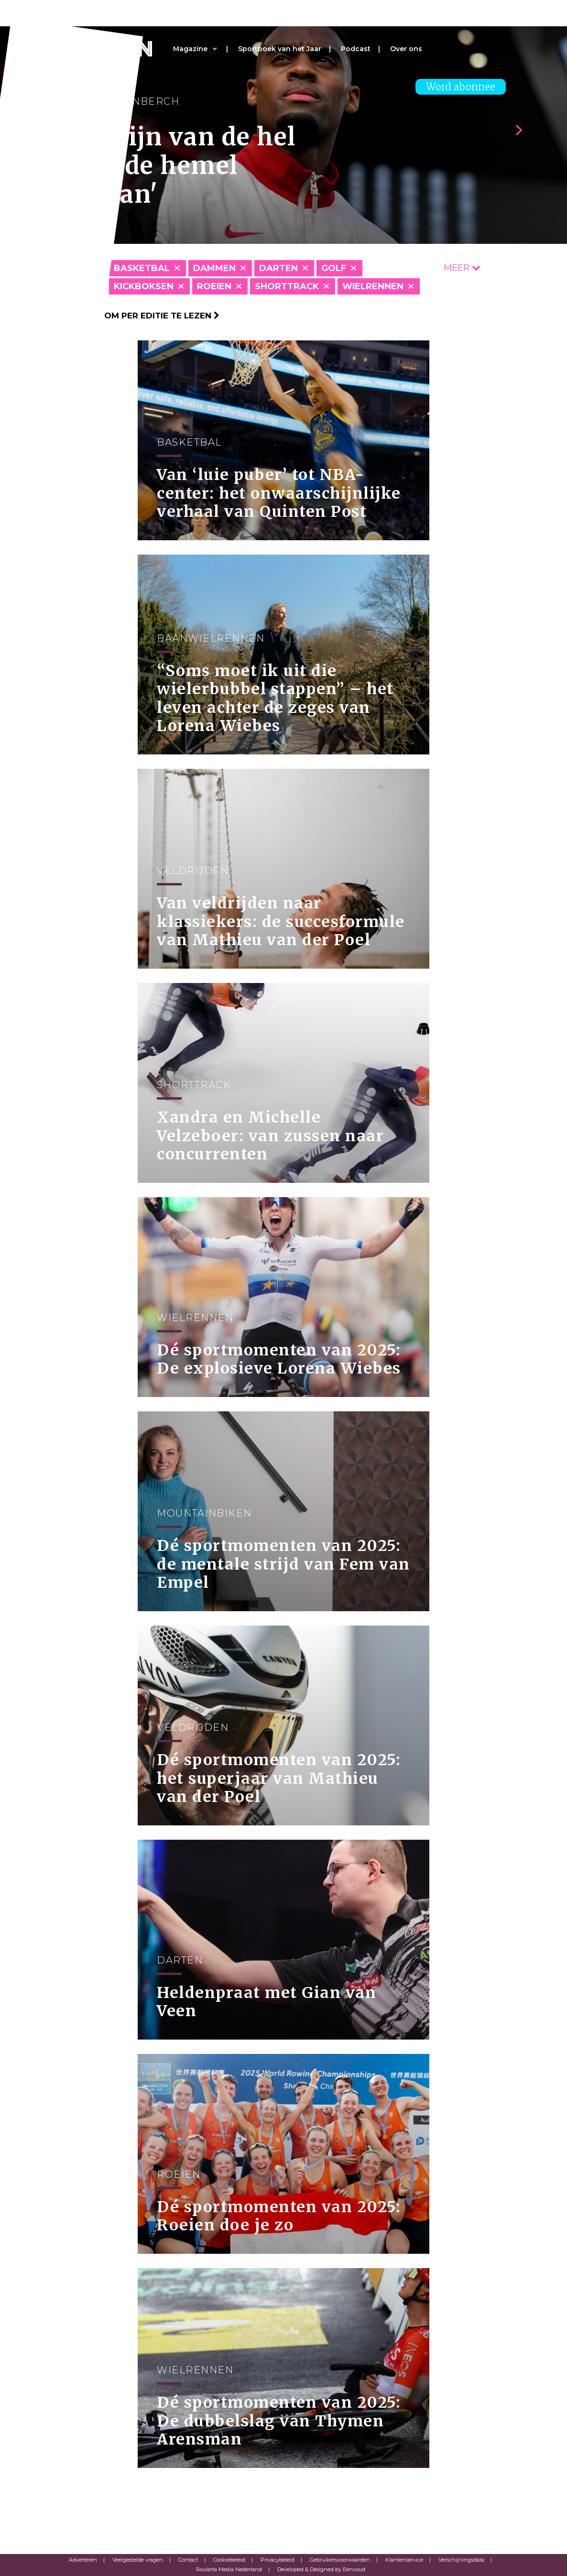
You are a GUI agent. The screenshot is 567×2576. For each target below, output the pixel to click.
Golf (333, 268)
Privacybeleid (277, 2559)
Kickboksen (144, 286)
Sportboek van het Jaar (279, 48)
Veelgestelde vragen (137, 2559)
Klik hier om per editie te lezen (140, 315)
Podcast (356, 48)
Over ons (406, 48)
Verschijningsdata (461, 2559)
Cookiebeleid (229, 2559)
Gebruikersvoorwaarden (340, 2559)
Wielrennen (372, 286)
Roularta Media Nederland (229, 2569)
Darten (278, 268)
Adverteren (83, 2559)
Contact (188, 2559)
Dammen (214, 268)
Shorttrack (287, 286)
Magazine (190, 48)
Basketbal (142, 268)
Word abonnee (460, 87)
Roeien (214, 286)
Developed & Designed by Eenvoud (321, 2569)
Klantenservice (404, 2559)
